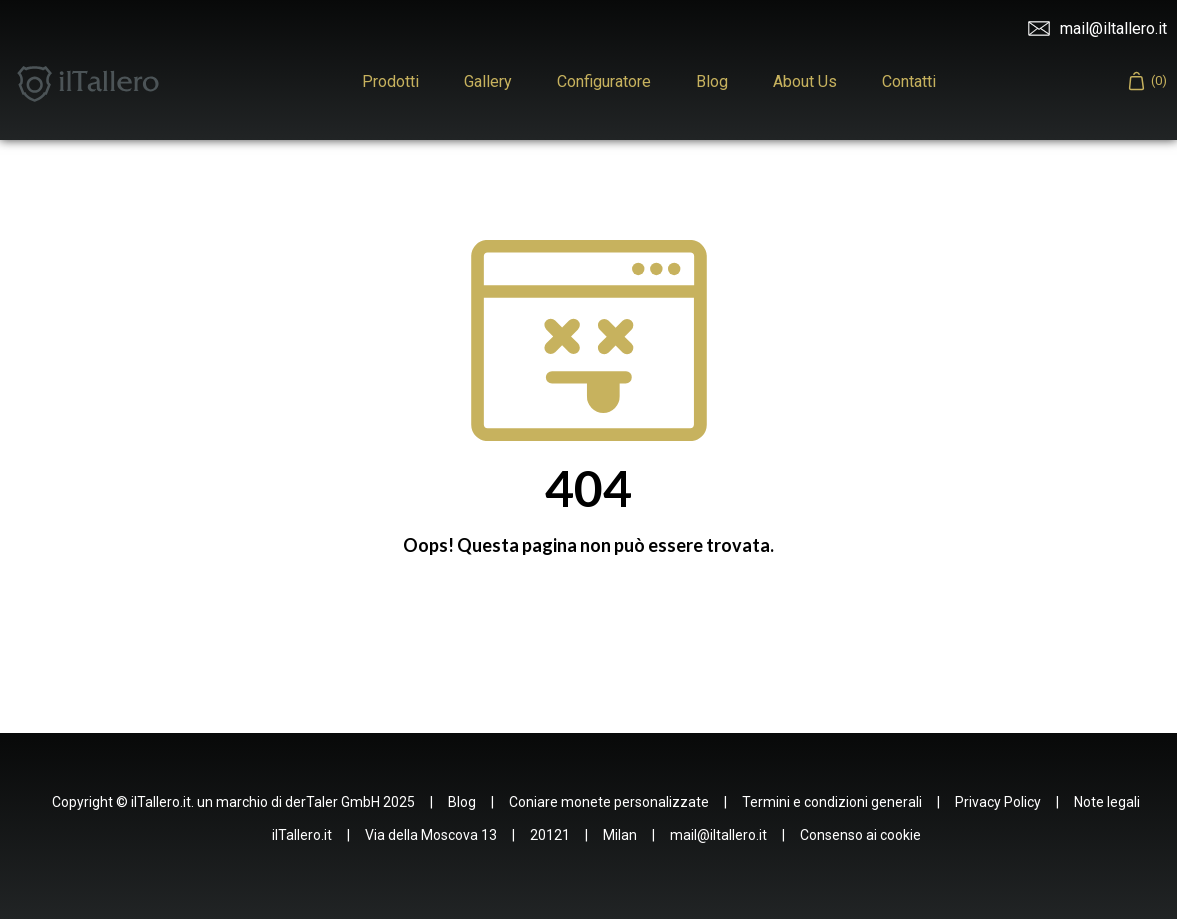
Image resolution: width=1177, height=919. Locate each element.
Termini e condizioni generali (832, 802)
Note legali (1107, 802)
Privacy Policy (998, 802)
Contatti (909, 82)
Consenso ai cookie (860, 835)
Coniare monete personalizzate (609, 802)
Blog (712, 82)
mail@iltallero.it (1097, 29)
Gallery (488, 82)
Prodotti (390, 82)
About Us (805, 82)
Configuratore (604, 82)
